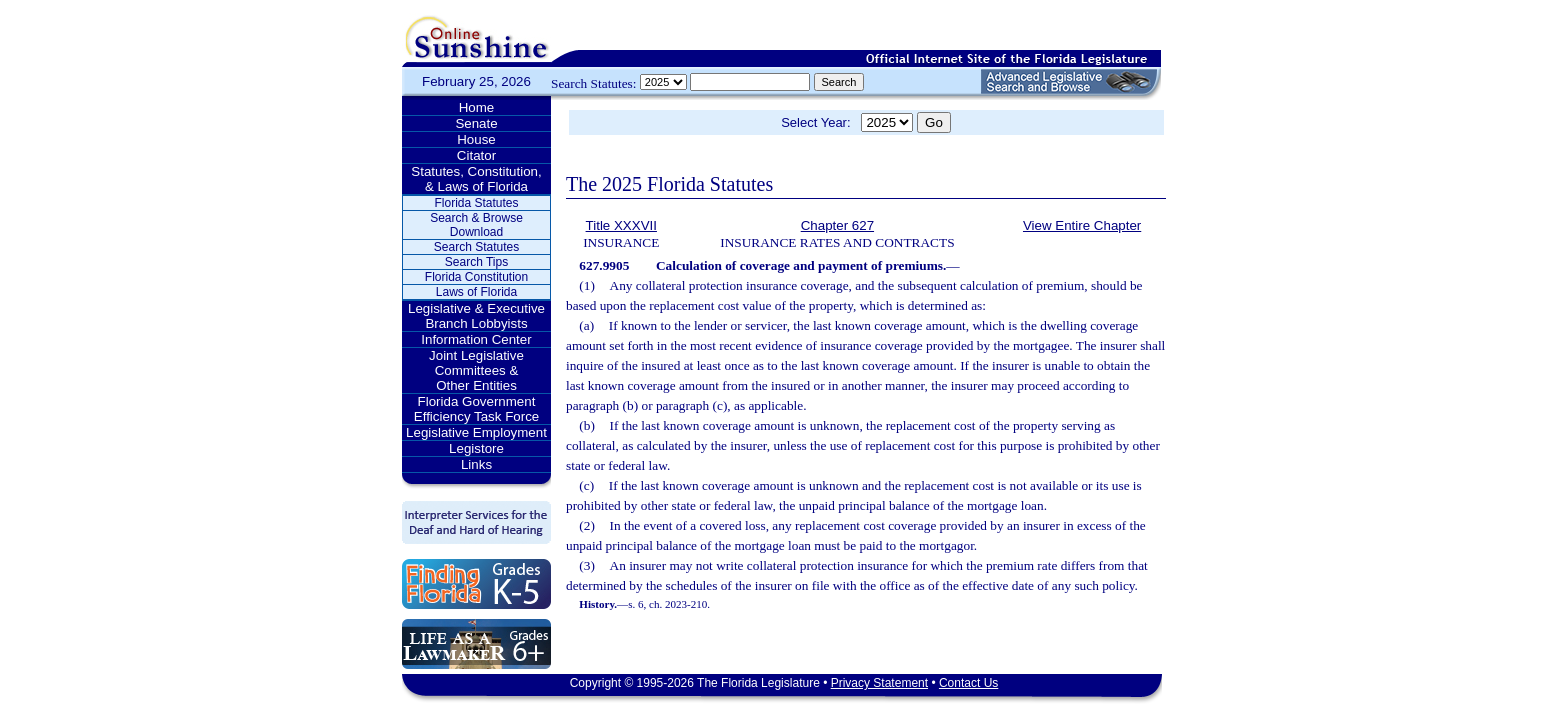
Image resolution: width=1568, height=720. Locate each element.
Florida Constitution (476, 277)
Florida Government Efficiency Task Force (476, 409)
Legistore (476, 448)
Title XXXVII (621, 225)
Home (477, 107)
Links (476, 464)
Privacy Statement (879, 683)
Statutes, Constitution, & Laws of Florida (476, 179)
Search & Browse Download (476, 225)
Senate (476, 123)
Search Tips (476, 262)
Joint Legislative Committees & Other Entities (476, 370)
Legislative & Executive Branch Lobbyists (476, 316)
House (476, 139)
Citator (476, 155)
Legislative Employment (476, 432)
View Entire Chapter (1082, 225)
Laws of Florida (476, 292)
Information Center (476, 339)
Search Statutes (476, 247)
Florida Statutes (476, 203)
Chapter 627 (837, 225)
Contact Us (968, 683)
